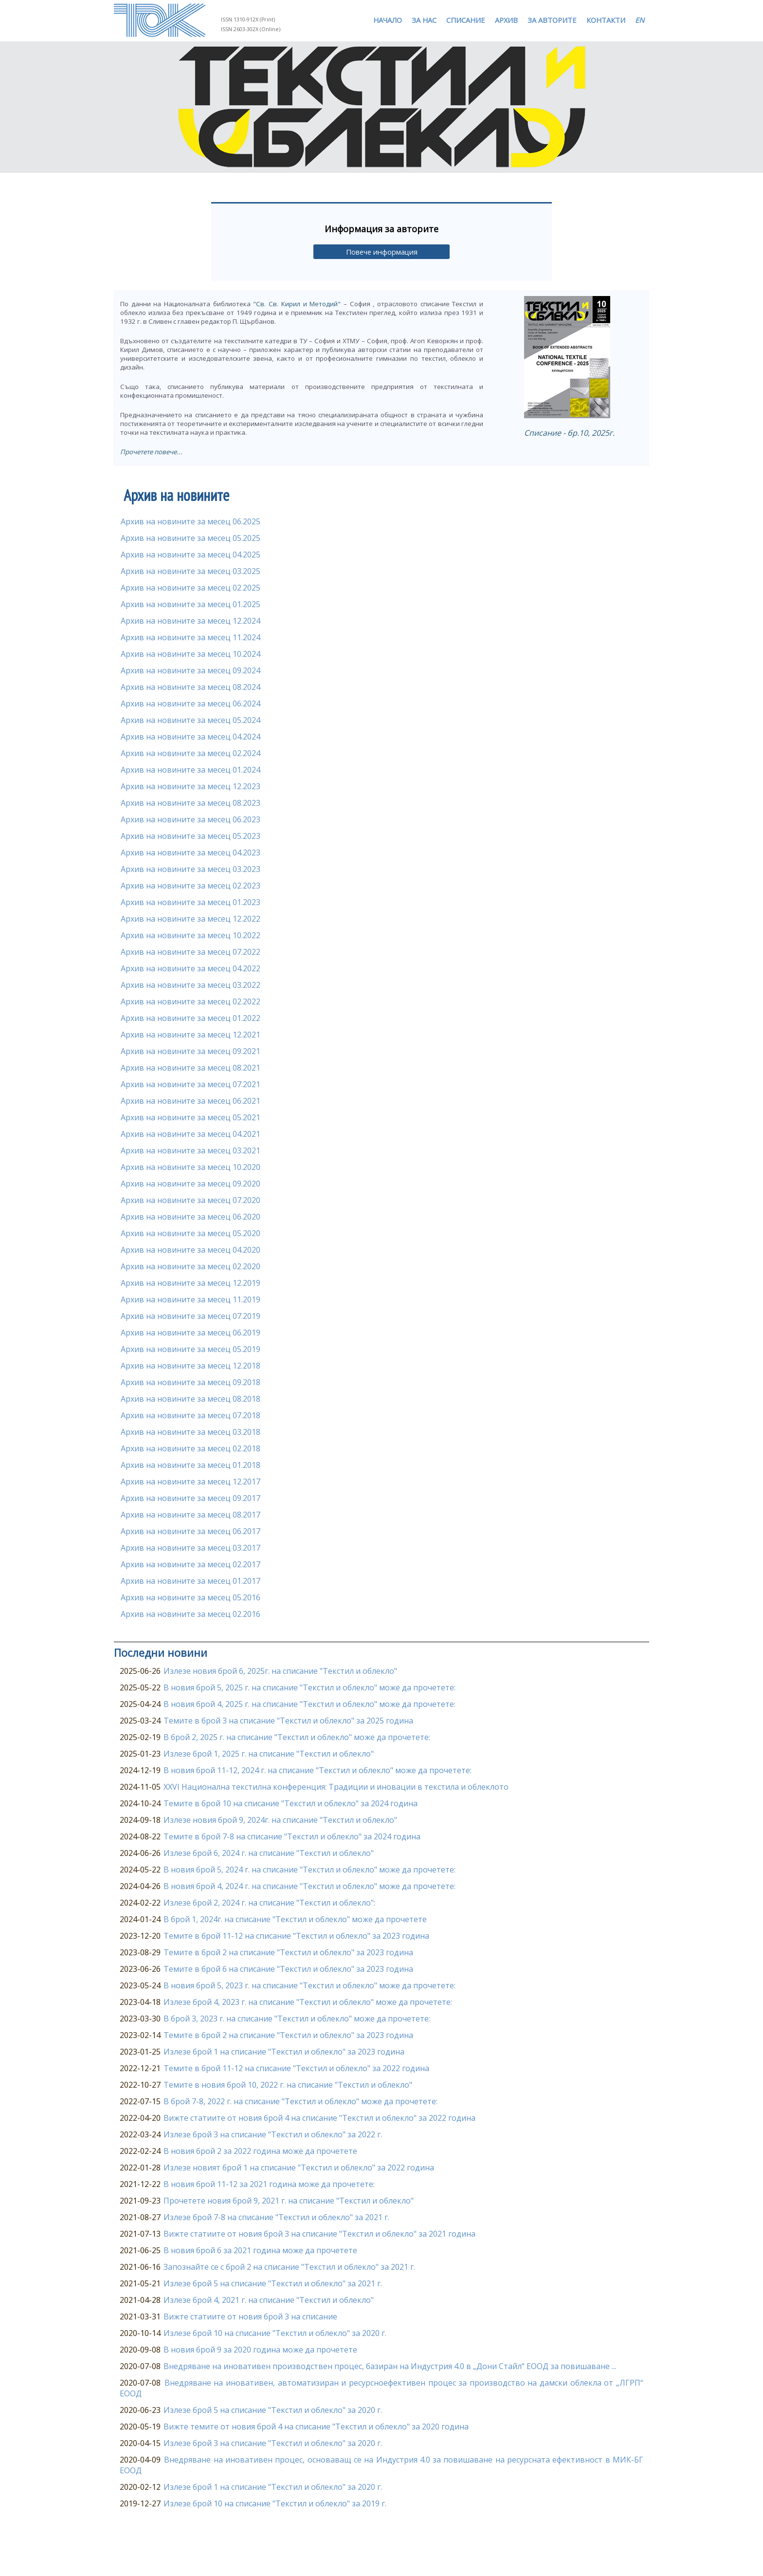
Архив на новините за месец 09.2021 (190, 1051)
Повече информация (382, 252)
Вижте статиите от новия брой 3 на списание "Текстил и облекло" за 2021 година (319, 2233)
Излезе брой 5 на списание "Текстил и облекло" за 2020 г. (273, 2410)
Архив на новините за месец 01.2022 (190, 1018)
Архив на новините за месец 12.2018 (190, 1365)
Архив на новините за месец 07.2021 (190, 1084)
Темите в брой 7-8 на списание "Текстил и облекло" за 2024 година (292, 1836)
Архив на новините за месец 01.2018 (190, 1465)
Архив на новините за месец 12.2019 (190, 1283)
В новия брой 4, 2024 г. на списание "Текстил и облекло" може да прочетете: (309, 1886)
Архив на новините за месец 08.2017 (190, 1514)
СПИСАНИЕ (465, 20)
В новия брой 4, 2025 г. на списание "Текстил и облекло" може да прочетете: (309, 1704)
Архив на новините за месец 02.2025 (190, 587)
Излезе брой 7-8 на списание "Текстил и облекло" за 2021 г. (276, 2217)
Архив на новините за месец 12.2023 (190, 786)
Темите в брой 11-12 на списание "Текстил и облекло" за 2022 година (296, 2068)
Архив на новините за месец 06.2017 (190, 1531)
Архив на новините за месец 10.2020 (190, 1167)
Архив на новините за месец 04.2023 (190, 852)
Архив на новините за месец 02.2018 (190, 1448)
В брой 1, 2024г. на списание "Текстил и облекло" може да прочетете (295, 1919)
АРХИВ (506, 20)
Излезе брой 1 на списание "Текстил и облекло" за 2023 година (284, 2051)
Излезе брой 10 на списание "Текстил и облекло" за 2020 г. (275, 2333)
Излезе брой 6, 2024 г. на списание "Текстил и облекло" (269, 1853)
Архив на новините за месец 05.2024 (190, 720)
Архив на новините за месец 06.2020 (190, 1216)
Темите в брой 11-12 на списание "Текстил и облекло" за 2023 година (296, 1935)
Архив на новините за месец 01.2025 (190, 604)
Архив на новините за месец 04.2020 (190, 1249)
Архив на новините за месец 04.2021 (190, 1134)
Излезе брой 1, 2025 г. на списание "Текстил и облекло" (269, 1753)
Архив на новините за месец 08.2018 (190, 1398)
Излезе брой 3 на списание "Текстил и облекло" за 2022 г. (273, 2134)
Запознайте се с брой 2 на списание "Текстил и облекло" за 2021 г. (289, 2266)
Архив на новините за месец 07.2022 (190, 951)
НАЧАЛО (387, 20)
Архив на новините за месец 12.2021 (190, 1034)
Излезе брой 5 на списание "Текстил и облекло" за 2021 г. (273, 2283)
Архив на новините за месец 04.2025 (190, 554)
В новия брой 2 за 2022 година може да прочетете (260, 2151)
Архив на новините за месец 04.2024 (190, 736)
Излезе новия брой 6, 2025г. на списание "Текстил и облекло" (280, 1671)
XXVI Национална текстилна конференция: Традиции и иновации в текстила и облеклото (336, 1786)
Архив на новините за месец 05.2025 (190, 538)
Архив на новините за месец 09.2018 (190, 1382)
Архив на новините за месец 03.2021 (190, 1150)
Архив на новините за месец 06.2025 (190, 521)
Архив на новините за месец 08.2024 (190, 687)
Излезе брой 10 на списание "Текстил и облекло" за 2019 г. (275, 2503)
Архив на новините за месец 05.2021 (190, 1117)
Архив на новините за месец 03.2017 (190, 1547)
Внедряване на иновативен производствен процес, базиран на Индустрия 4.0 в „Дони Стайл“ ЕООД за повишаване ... (390, 2366)
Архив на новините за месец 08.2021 (190, 1067)
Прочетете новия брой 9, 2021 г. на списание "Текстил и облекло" (289, 2200)
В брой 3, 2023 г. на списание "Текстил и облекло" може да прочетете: (297, 2018)
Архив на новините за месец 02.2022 (190, 1001)
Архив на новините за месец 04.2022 (190, 968)
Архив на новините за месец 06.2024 (190, 703)
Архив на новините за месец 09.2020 (190, 1183)
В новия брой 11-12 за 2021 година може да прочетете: (269, 2184)
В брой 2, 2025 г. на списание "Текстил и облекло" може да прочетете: (297, 1737)
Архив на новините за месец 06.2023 (190, 819)
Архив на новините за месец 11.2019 (190, 1299)
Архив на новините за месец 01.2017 (190, 1580)
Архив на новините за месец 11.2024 (190, 637)
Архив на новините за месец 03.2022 (190, 985)
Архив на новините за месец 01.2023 (190, 902)
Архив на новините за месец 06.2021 (190, 1100)
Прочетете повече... (151, 451)
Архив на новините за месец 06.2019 (190, 1332)
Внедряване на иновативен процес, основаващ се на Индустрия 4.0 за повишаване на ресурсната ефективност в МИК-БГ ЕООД (381, 2465)
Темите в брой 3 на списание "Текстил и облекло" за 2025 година (288, 1720)
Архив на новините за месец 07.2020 (190, 1200)
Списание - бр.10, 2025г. (569, 432)
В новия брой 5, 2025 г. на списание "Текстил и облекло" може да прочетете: (309, 1687)
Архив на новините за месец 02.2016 (190, 1614)
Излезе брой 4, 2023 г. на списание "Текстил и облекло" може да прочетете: (308, 2002)
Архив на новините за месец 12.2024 (190, 620)
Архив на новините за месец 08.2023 (190, 802)
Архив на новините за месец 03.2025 (190, 571)
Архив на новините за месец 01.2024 (190, 769)
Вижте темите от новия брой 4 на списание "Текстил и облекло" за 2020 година (316, 2426)
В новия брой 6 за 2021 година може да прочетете (260, 2250)
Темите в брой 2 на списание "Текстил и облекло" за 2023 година (288, 1952)
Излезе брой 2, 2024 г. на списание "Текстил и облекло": (269, 1902)
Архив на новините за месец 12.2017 (190, 1481)
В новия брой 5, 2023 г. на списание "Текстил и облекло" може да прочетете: (309, 1985)
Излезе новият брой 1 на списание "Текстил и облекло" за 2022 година (299, 2167)
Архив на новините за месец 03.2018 (190, 1432)
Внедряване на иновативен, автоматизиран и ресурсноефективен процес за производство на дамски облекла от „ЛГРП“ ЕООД (381, 2388)
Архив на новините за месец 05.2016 (190, 1597)
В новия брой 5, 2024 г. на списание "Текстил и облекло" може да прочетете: (309, 1869)
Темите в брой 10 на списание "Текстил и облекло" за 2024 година (291, 1803)
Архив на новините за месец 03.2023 (190, 869)
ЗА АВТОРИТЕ (552, 20)
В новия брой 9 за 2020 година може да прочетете (260, 2349)
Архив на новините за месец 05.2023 (190, 836)
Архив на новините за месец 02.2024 (190, 753)
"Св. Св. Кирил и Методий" (297, 303)
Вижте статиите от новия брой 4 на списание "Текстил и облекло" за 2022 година (319, 2118)
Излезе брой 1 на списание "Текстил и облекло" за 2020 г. (273, 2487)
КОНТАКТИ (605, 20)
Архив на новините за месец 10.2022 (190, 935)
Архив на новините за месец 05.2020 (190, 1233)
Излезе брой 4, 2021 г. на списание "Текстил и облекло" (269, 2300)
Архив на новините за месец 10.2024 (190, 654)
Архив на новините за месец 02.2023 (190, 885)
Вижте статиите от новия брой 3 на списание (250, 2316)
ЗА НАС (424, 20)
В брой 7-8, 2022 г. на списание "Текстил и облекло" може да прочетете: (300, 2101)
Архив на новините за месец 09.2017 (190, 1498)
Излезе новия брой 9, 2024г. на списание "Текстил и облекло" (280, 1820)
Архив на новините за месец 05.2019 (190, 1349)
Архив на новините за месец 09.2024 (190, 670)
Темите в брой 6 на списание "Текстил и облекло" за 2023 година (288, 1969)
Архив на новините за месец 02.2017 (190, 1564)
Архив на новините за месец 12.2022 (190, 918)
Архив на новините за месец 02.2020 (190, 1266)
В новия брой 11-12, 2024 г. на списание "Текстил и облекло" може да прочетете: (318, 1770)
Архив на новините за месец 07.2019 (190, 1316)
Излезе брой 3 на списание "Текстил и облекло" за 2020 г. (273, 2443)
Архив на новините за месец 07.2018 (190, 1415)
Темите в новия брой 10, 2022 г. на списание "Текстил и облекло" (288, 2084)
